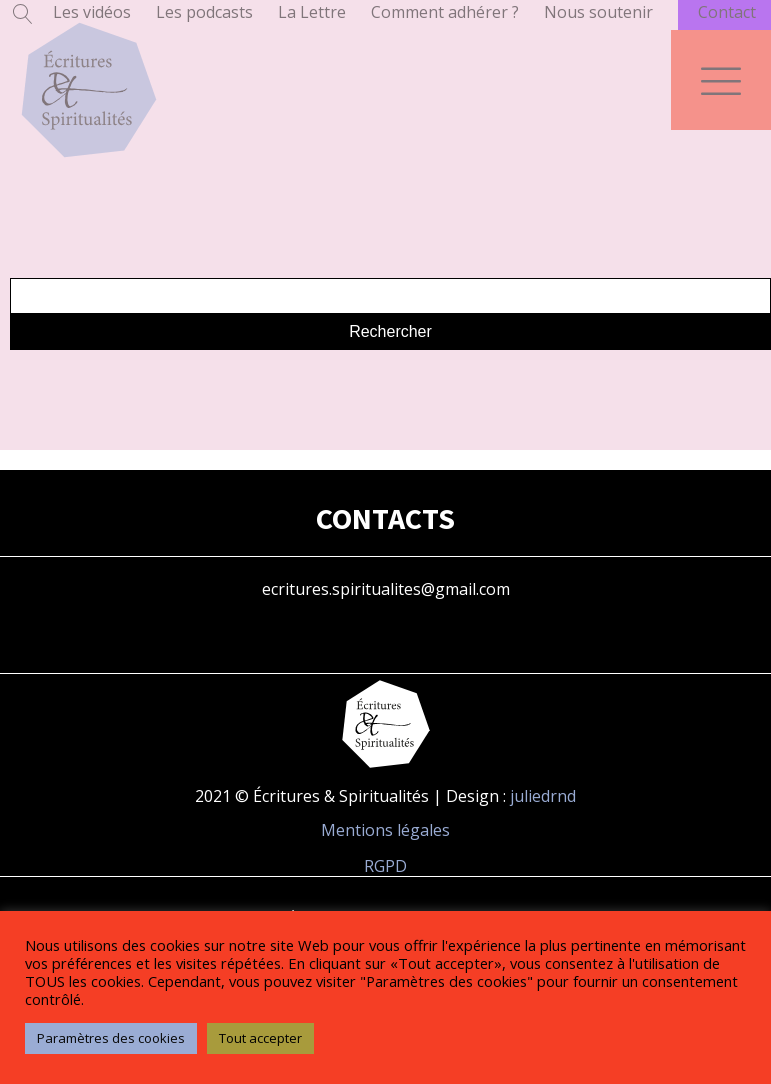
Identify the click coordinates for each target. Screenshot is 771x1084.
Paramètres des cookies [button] (111, 1038)
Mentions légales (385, 830)
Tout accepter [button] (260, 1038)
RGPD (385, 866)
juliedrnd (543, 796)
